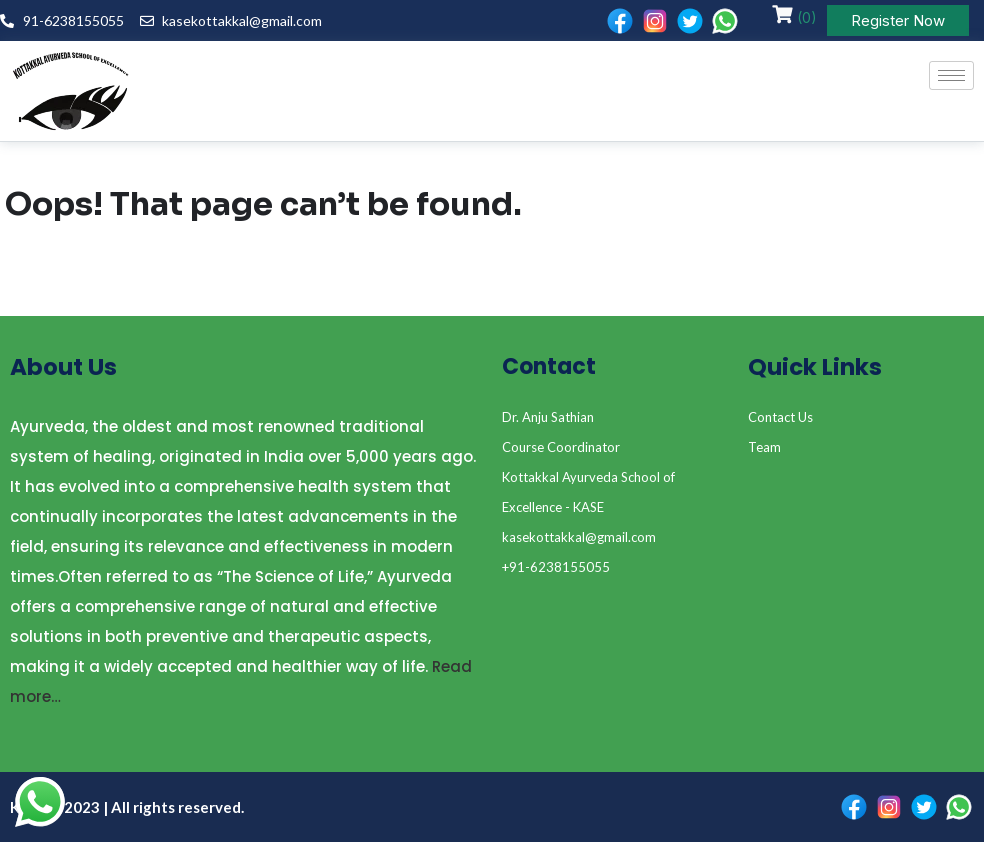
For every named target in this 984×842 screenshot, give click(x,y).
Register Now (898, 20)
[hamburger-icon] (951, 75)
